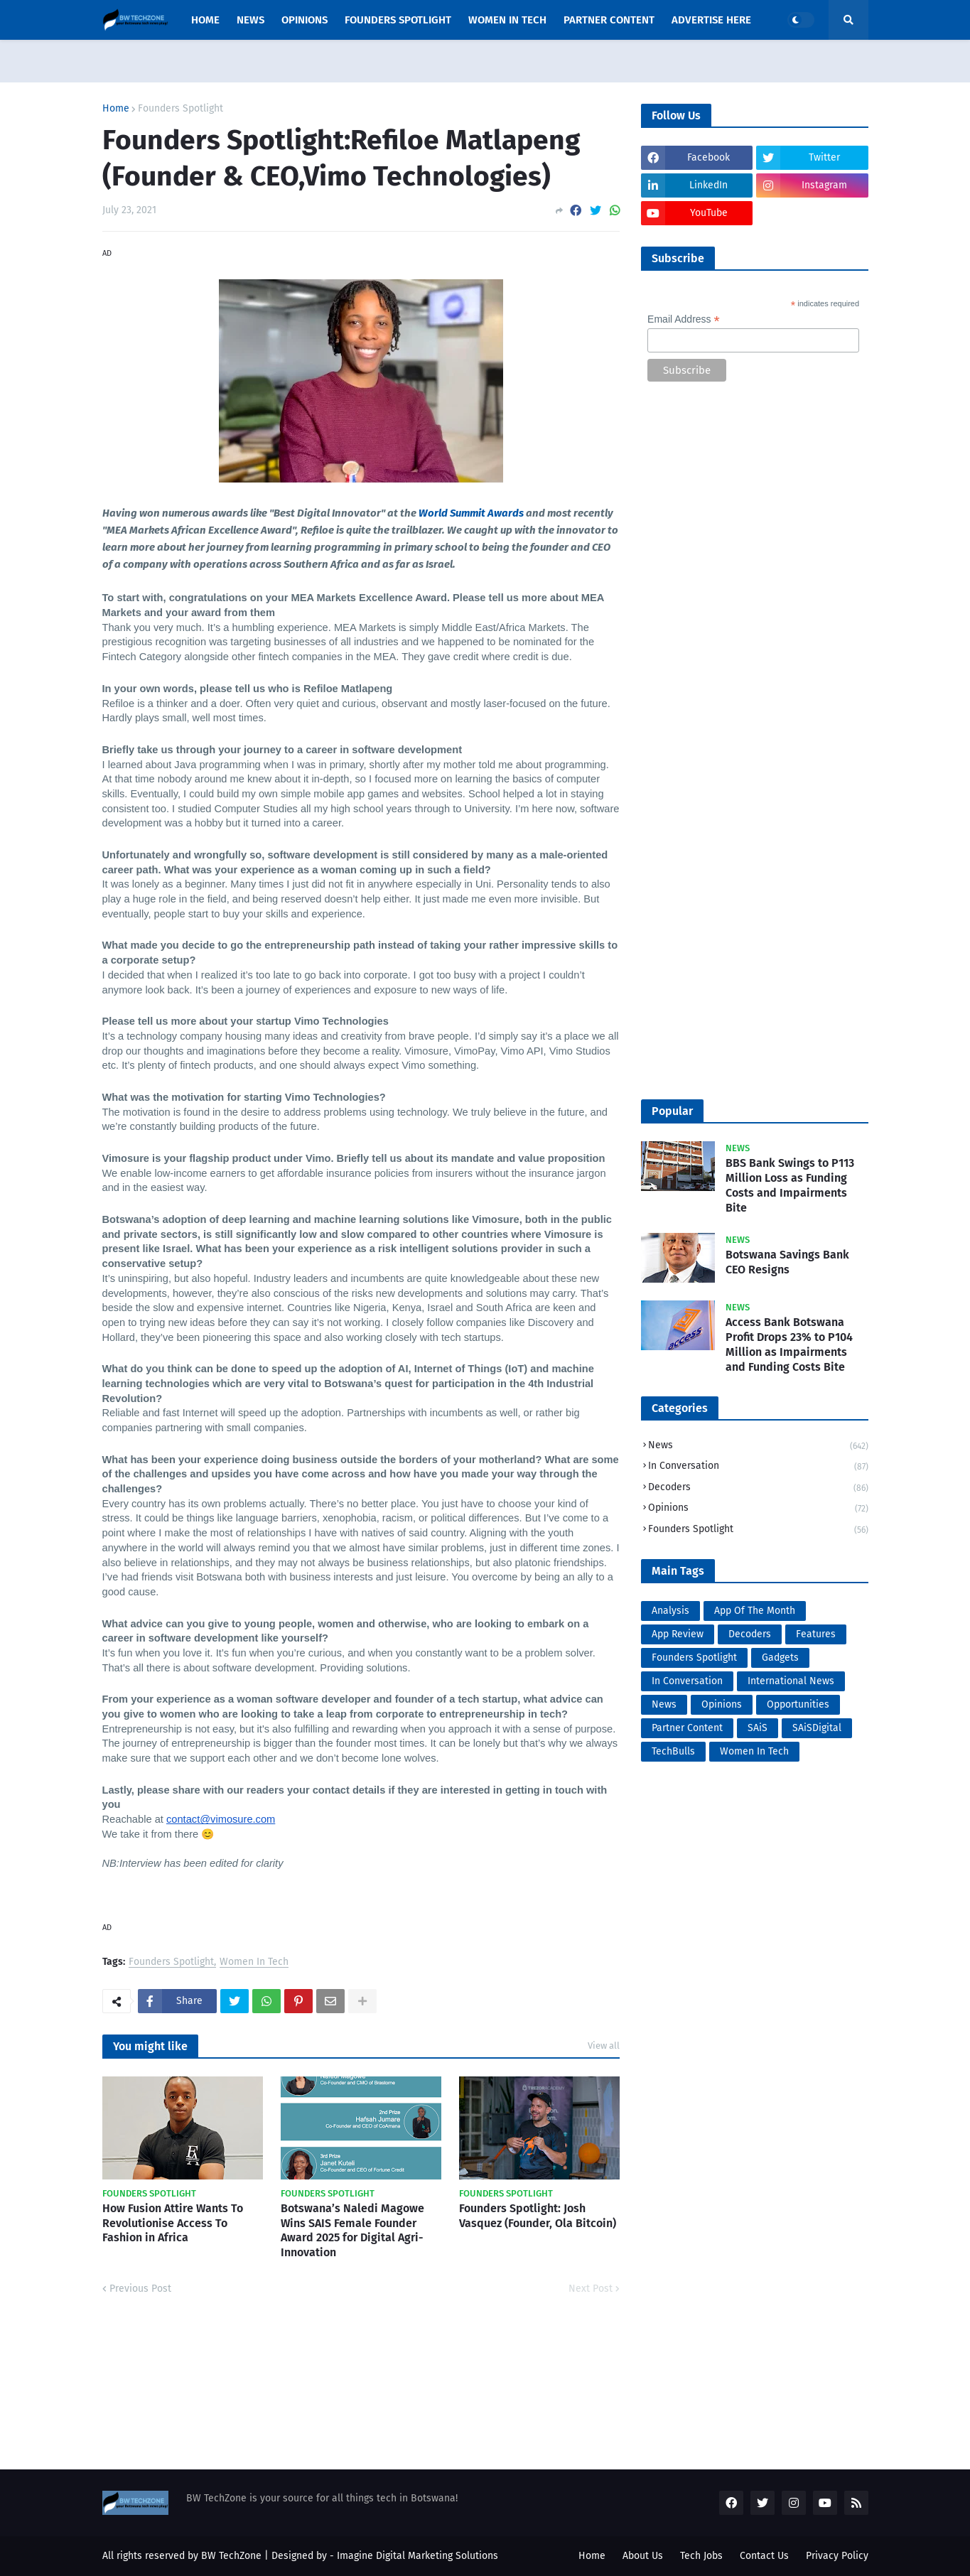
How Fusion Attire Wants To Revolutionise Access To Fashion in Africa (172, 2223)
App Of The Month (754, 1611)
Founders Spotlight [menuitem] (398, 20)
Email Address (683, 319)
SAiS (757, 1728)
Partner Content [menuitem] (609, 20)
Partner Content (687, 1728)
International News (791, 1681)
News (758, 1446)
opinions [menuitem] (304, 20)
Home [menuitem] (205, 20)
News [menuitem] (250, 20)
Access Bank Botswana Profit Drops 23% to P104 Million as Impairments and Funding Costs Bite (789, 1344)
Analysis (670, 1611)
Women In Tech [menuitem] (507, 20)
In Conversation (758, 1467)
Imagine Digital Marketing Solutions (417, 2556)
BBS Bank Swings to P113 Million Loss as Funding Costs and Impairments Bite (790, 1185)
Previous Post (140, 2289)
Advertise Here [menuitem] (711, 20)
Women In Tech (254, 1962)
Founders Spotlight (180, 109)
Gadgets (780, 1657)
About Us (643, 2556)
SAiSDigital (816, 1728)
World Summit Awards (471, 513)
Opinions (758, 1509)
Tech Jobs (701, 2556)
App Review (678, 1634)
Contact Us (764, 2556)
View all (604, 2045)
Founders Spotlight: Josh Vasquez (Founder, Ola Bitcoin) (537, 2216)
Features (816, 1634)
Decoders (758, 1488)
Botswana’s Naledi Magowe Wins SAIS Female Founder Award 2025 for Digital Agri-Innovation (352, 2230)
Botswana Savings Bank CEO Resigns (787, 1262)
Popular (672, 1111)
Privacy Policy (837, 2556)
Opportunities (798, 1704)
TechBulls (673, 1751)
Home (115, 109)
